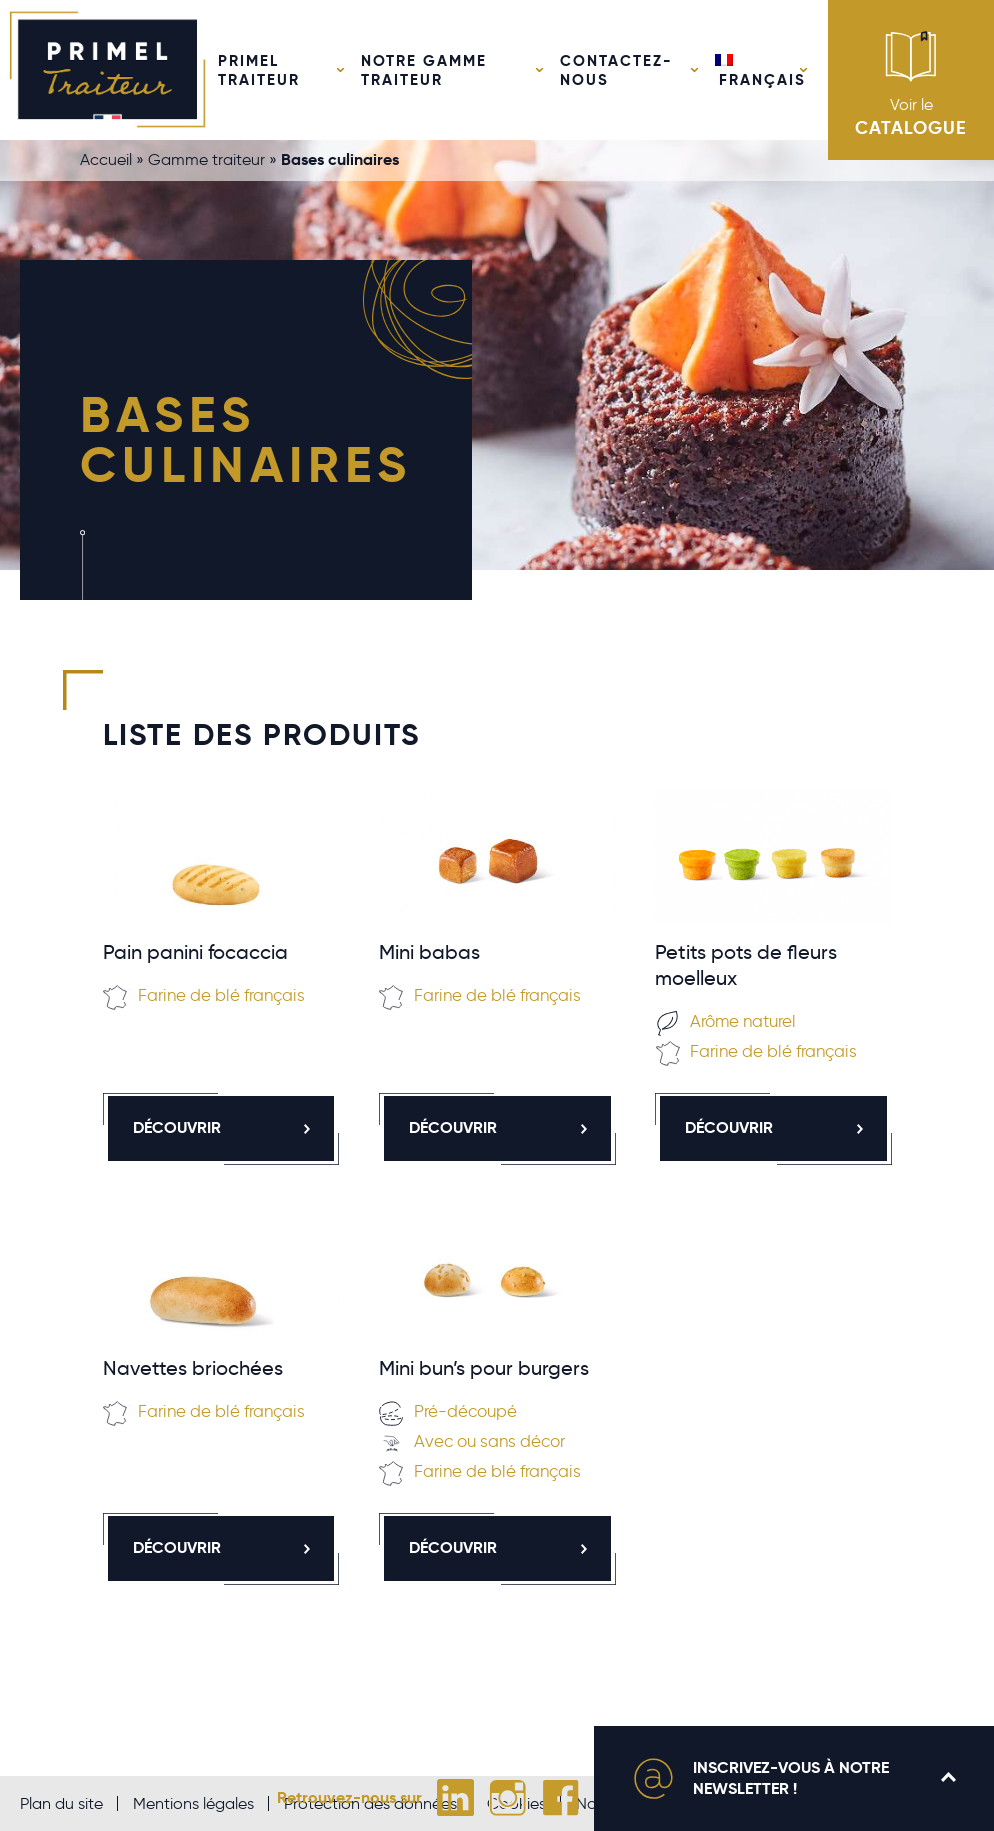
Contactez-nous (616, 70)
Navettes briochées (193, 1368)
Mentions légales (193, 1803)
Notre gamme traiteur (424, 70)
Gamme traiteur (206, 159)
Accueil (106, 159)
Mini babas (429, 952)
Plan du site (61, 1803)
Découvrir (224, 1127)
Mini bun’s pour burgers (484, 1368)
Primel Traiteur (259, 70)
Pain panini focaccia (195, 952)
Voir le (911, 84)
